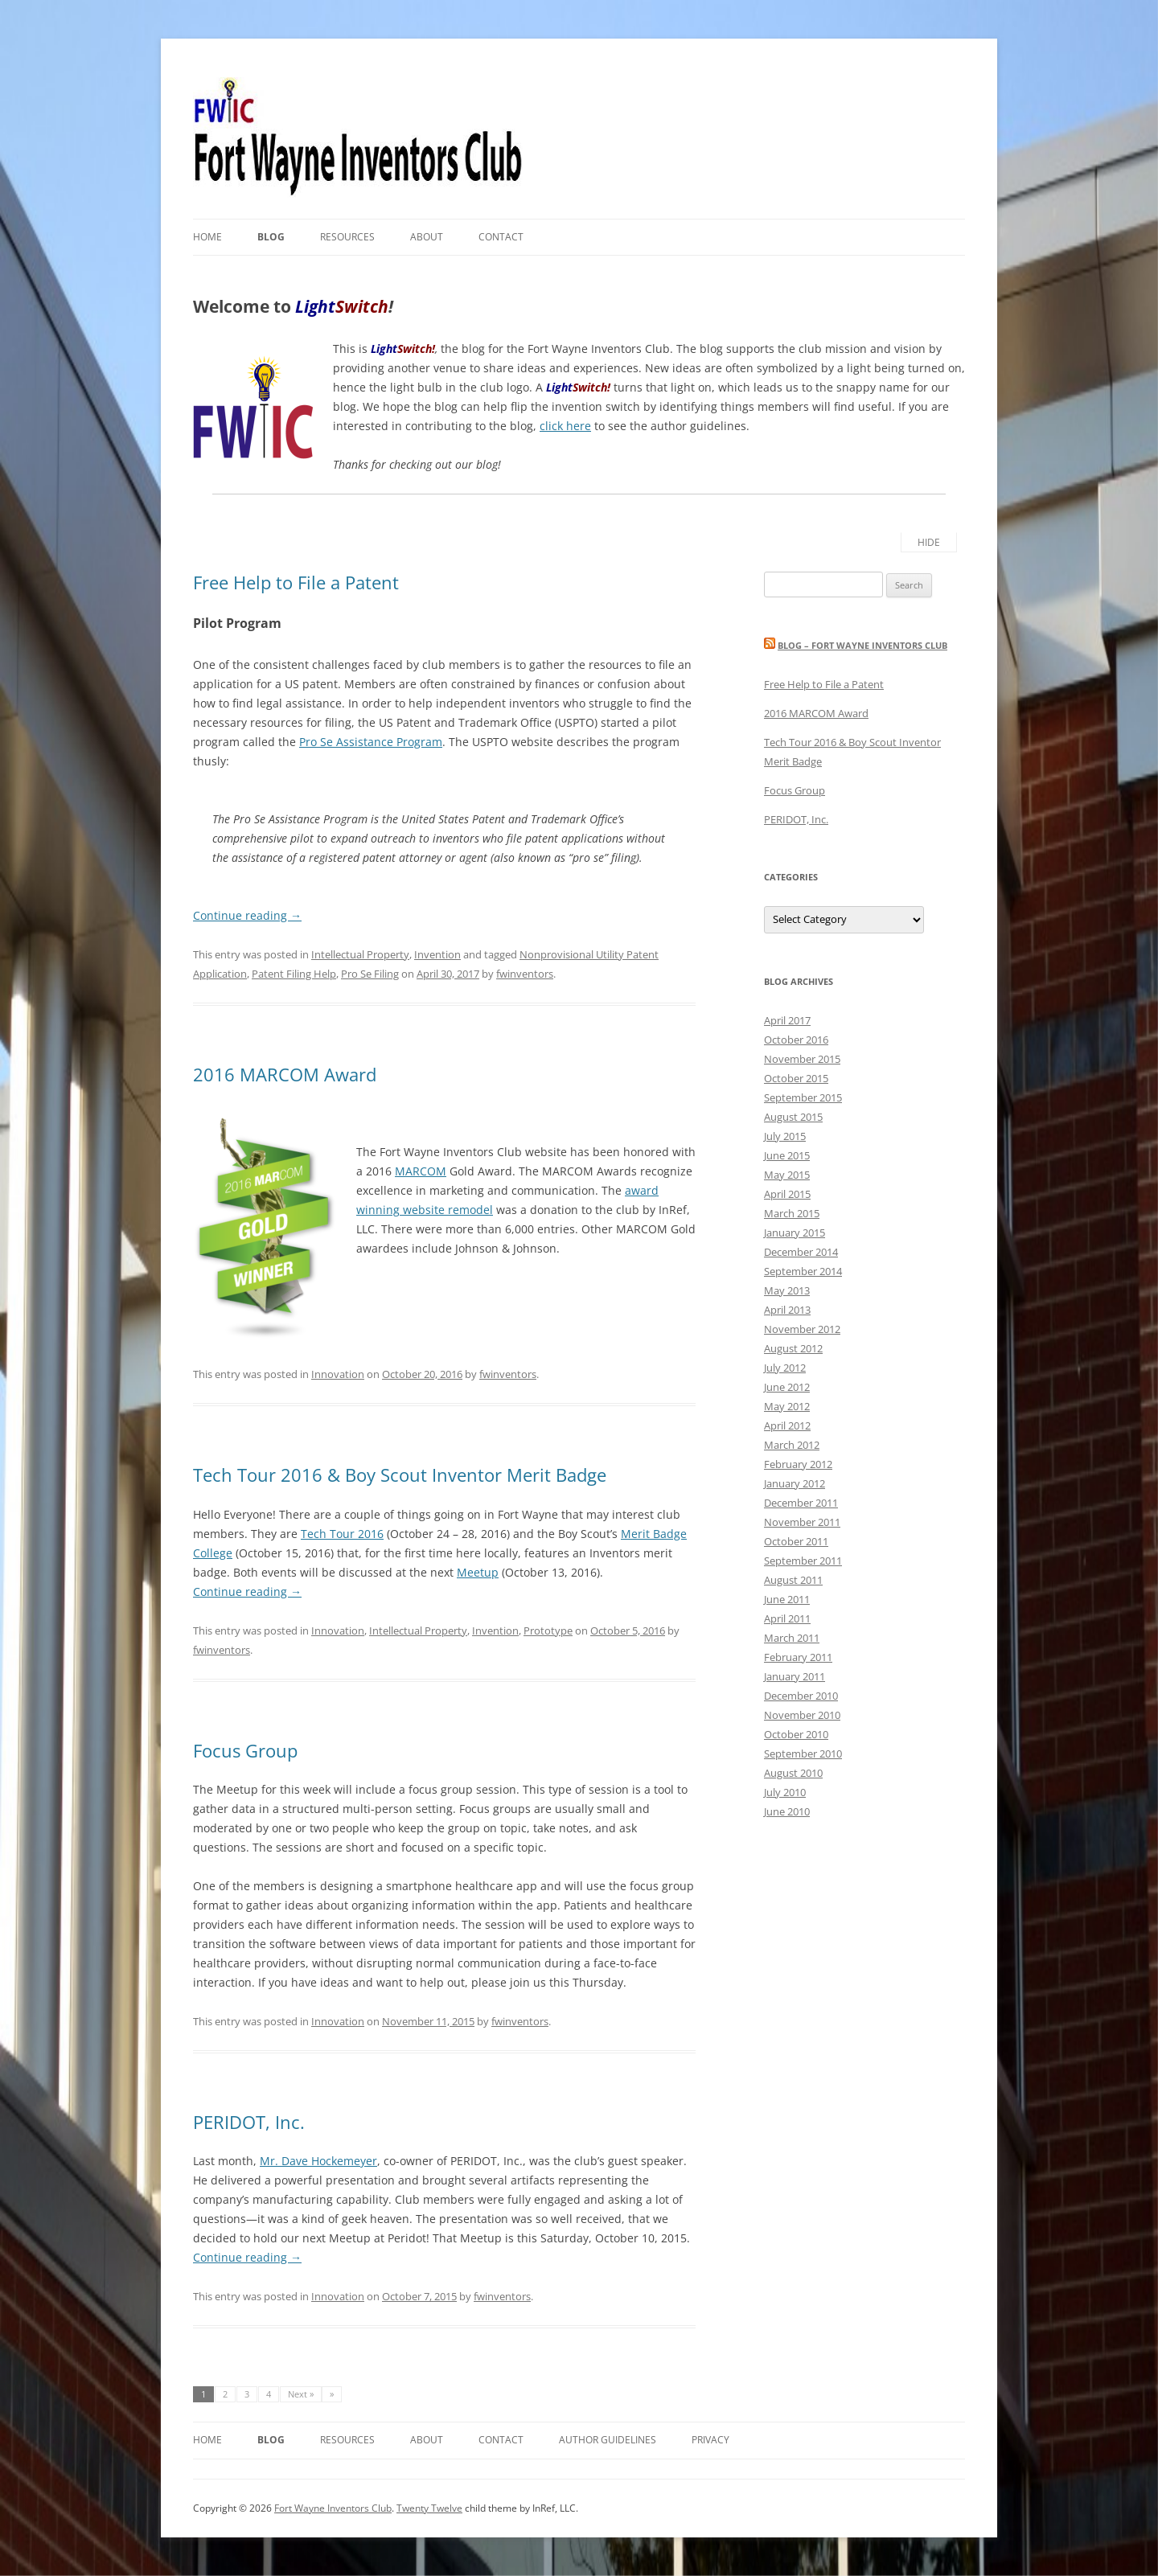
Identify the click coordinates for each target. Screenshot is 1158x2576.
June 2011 (787, 1599)
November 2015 (802, 1059)
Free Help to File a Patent (296, 582)
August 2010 (793, 1773)
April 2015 (787, 1194)
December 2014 (801, 1252)
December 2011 (801, 1502)
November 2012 (802, 1329)
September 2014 (803, 1271)
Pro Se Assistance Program (370, 741)
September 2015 (803, 1097)
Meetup (478, 1572)
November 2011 (802, 1522)
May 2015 (787, 1174)
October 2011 (796, 1541)
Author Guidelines (607, 2440)
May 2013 (787, 1290)
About (426, 237)
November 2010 (802, 1715)
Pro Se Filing (370, 973)
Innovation (337, 1374)
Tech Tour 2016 (342, 1533)
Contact (501, 237)
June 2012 (787, 1387)
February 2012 (798, 1464)
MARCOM (420, 1171)
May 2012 (787, 1406)
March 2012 (791, 1445)
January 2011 (794, 1676)
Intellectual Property (360, 954)
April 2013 (787, 1309)
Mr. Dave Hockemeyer (318, 2160)
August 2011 (793, 1580)
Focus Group (245, 1750)
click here (565, 425)
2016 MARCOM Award (284, 1074)
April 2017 (787, 1020)
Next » (301, 2394)
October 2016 (796, 1039)
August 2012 (793, 1348)
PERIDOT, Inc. (249, 2122)
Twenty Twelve (429, 2508)
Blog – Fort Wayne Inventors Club (862, 645)
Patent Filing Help (294, 973)
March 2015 (791, 1213)
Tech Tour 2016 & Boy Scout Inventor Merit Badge (399, 1474)
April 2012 (787, 1425)
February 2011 (798, 1657)
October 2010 (796, 1734)
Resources (347, 237)
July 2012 (785, 1367)
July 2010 (785, 1792)
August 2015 (793, 1117)
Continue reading (247, 915)
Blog (271, 237)
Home (207, 237)
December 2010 (801, 1695)
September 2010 (803, 1753)
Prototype (548, 1630)
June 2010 (787, 1811)
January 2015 (794, 1232)
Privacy (710, 2440)
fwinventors (524, 973)
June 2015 (787, 1155)
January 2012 (794, 1483)
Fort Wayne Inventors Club (333, 2508)
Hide (929, 542)
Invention (437, 954)
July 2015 (785, 1136)
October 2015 (796, 1078)
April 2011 (787, 1618)
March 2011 (791, 1638)
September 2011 (803, 1560)
